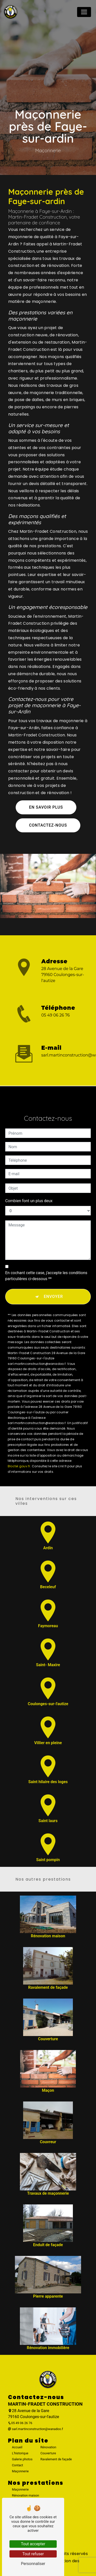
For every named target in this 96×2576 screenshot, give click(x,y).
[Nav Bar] (84, 12)
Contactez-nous (48, 818)
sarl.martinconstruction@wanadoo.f (35, 2429)
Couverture (48, 2453)
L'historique (20, 2453)
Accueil (17, 2447)
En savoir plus (46, 800)
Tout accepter (33, 2544)
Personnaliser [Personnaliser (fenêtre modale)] (33, 2563)
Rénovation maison (25, 2495)
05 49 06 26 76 (55, 1015)
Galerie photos (22, 2459)
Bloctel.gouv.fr (19, 1459)
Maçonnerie (20, 2471)
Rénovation (48, 2447)
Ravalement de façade (56, 2459)
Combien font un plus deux (28, 1193)
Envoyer (53, 1289)
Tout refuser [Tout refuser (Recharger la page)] (33, 2554)
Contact (17, 2465)
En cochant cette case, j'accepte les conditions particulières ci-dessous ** (46, 1268)
